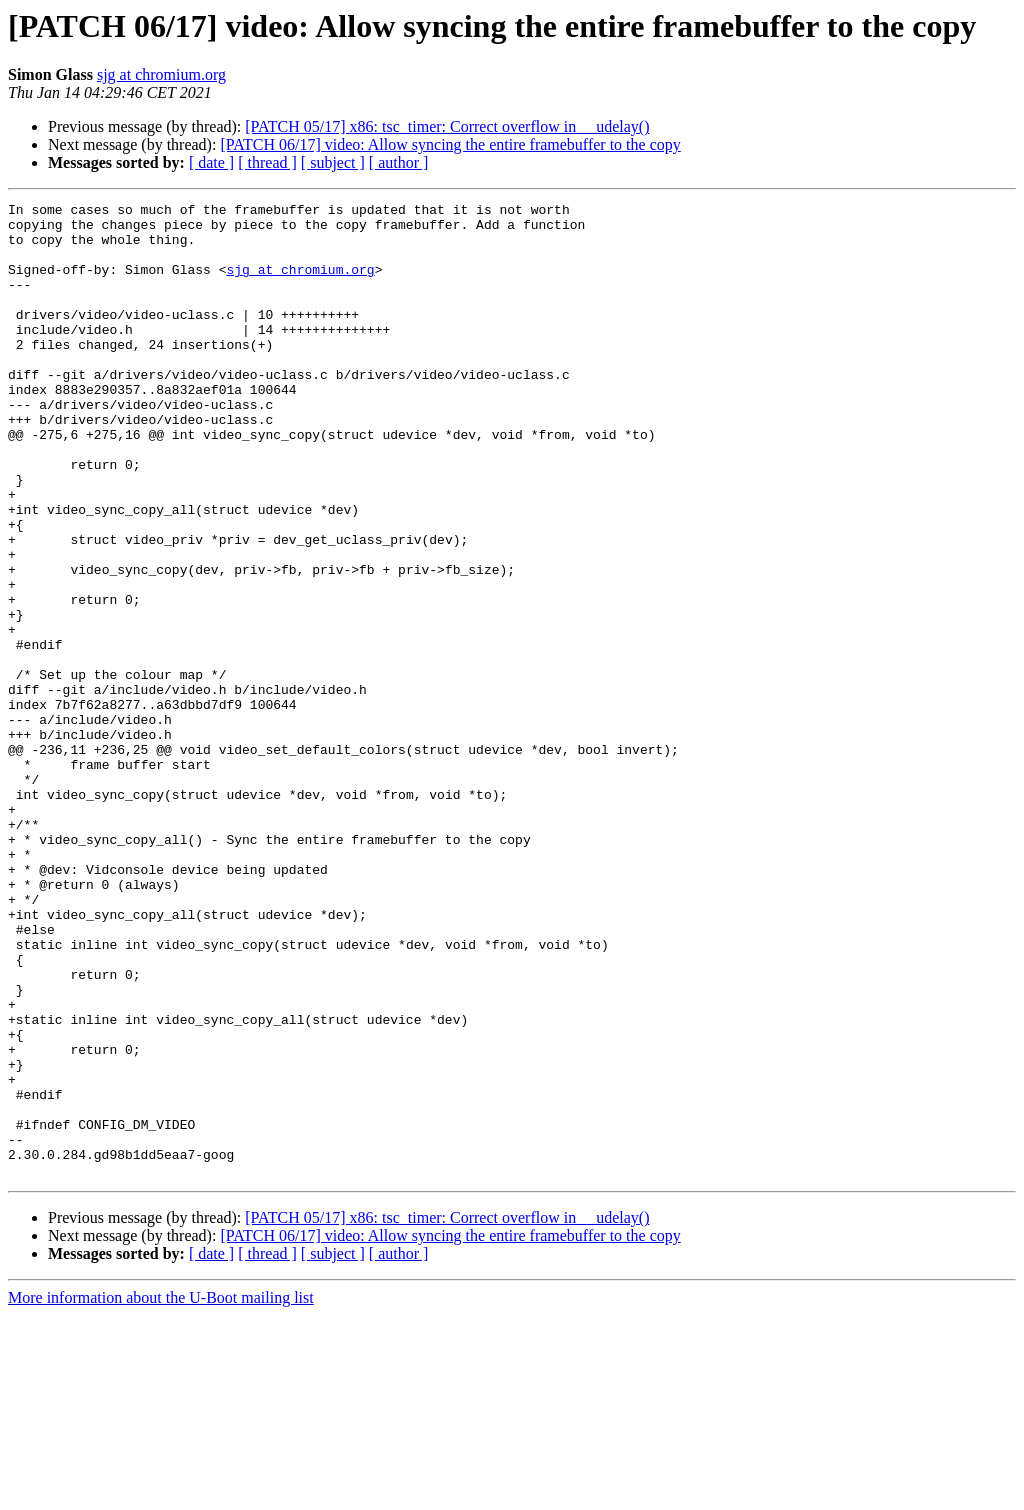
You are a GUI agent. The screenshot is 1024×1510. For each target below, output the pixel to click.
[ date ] (211, 162)
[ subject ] (333, 162)
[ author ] (399, 162)
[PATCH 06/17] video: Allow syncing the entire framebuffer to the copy (450, 144)
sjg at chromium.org (161, 74)
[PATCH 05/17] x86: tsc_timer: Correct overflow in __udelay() (447, 126)
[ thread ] (267, 162)
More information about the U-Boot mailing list (161, 1492)
